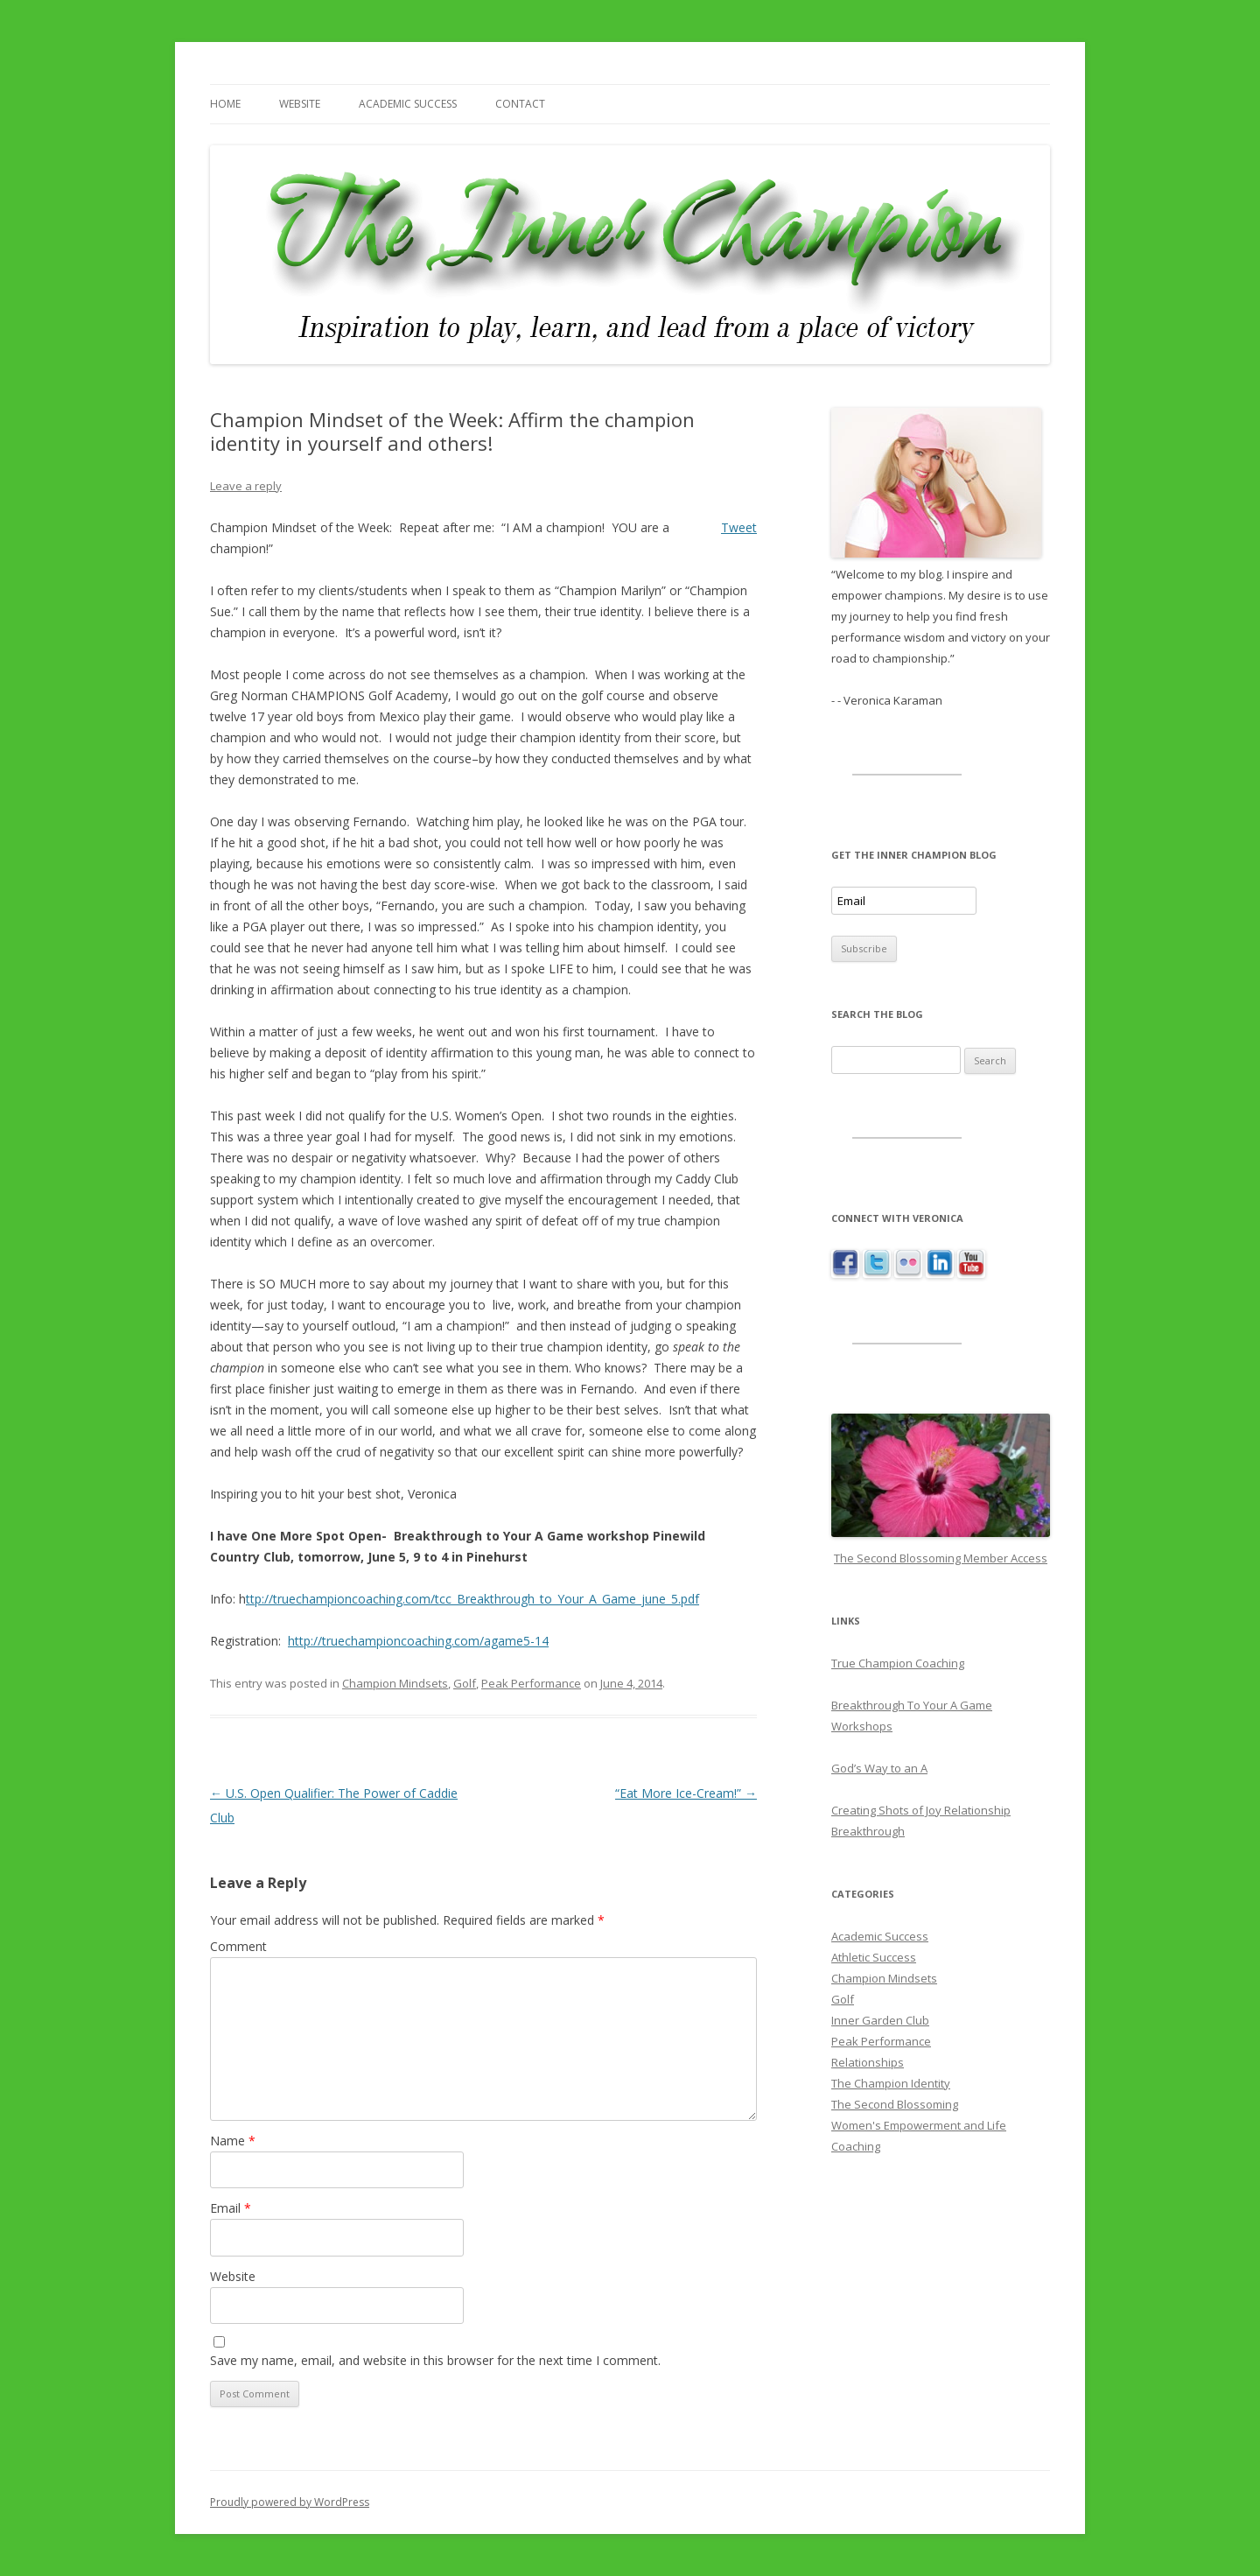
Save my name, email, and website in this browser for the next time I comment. (435, 2360)
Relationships (867, 2062)
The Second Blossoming (894, 2104)
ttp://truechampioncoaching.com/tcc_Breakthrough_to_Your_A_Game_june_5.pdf (472, 1598)
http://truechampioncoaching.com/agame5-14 (418, 1640)
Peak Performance (531, 1683)
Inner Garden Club (880, 2020)
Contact (520, 103)
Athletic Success (873, 1957)
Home (225, 103)
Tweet (739, 527)
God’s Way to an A (879, 1768)
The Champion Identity (890, 2083)
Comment (238, 1946)
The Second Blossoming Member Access (940, 1558)
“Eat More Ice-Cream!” (686, 1793)
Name (233, 2140)
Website (299, 103)
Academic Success (408, 103)
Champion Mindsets (395, 1683)
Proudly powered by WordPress (289, 2502)
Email (230, 2208)
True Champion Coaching (897, 1663)
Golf (464, 1683)
